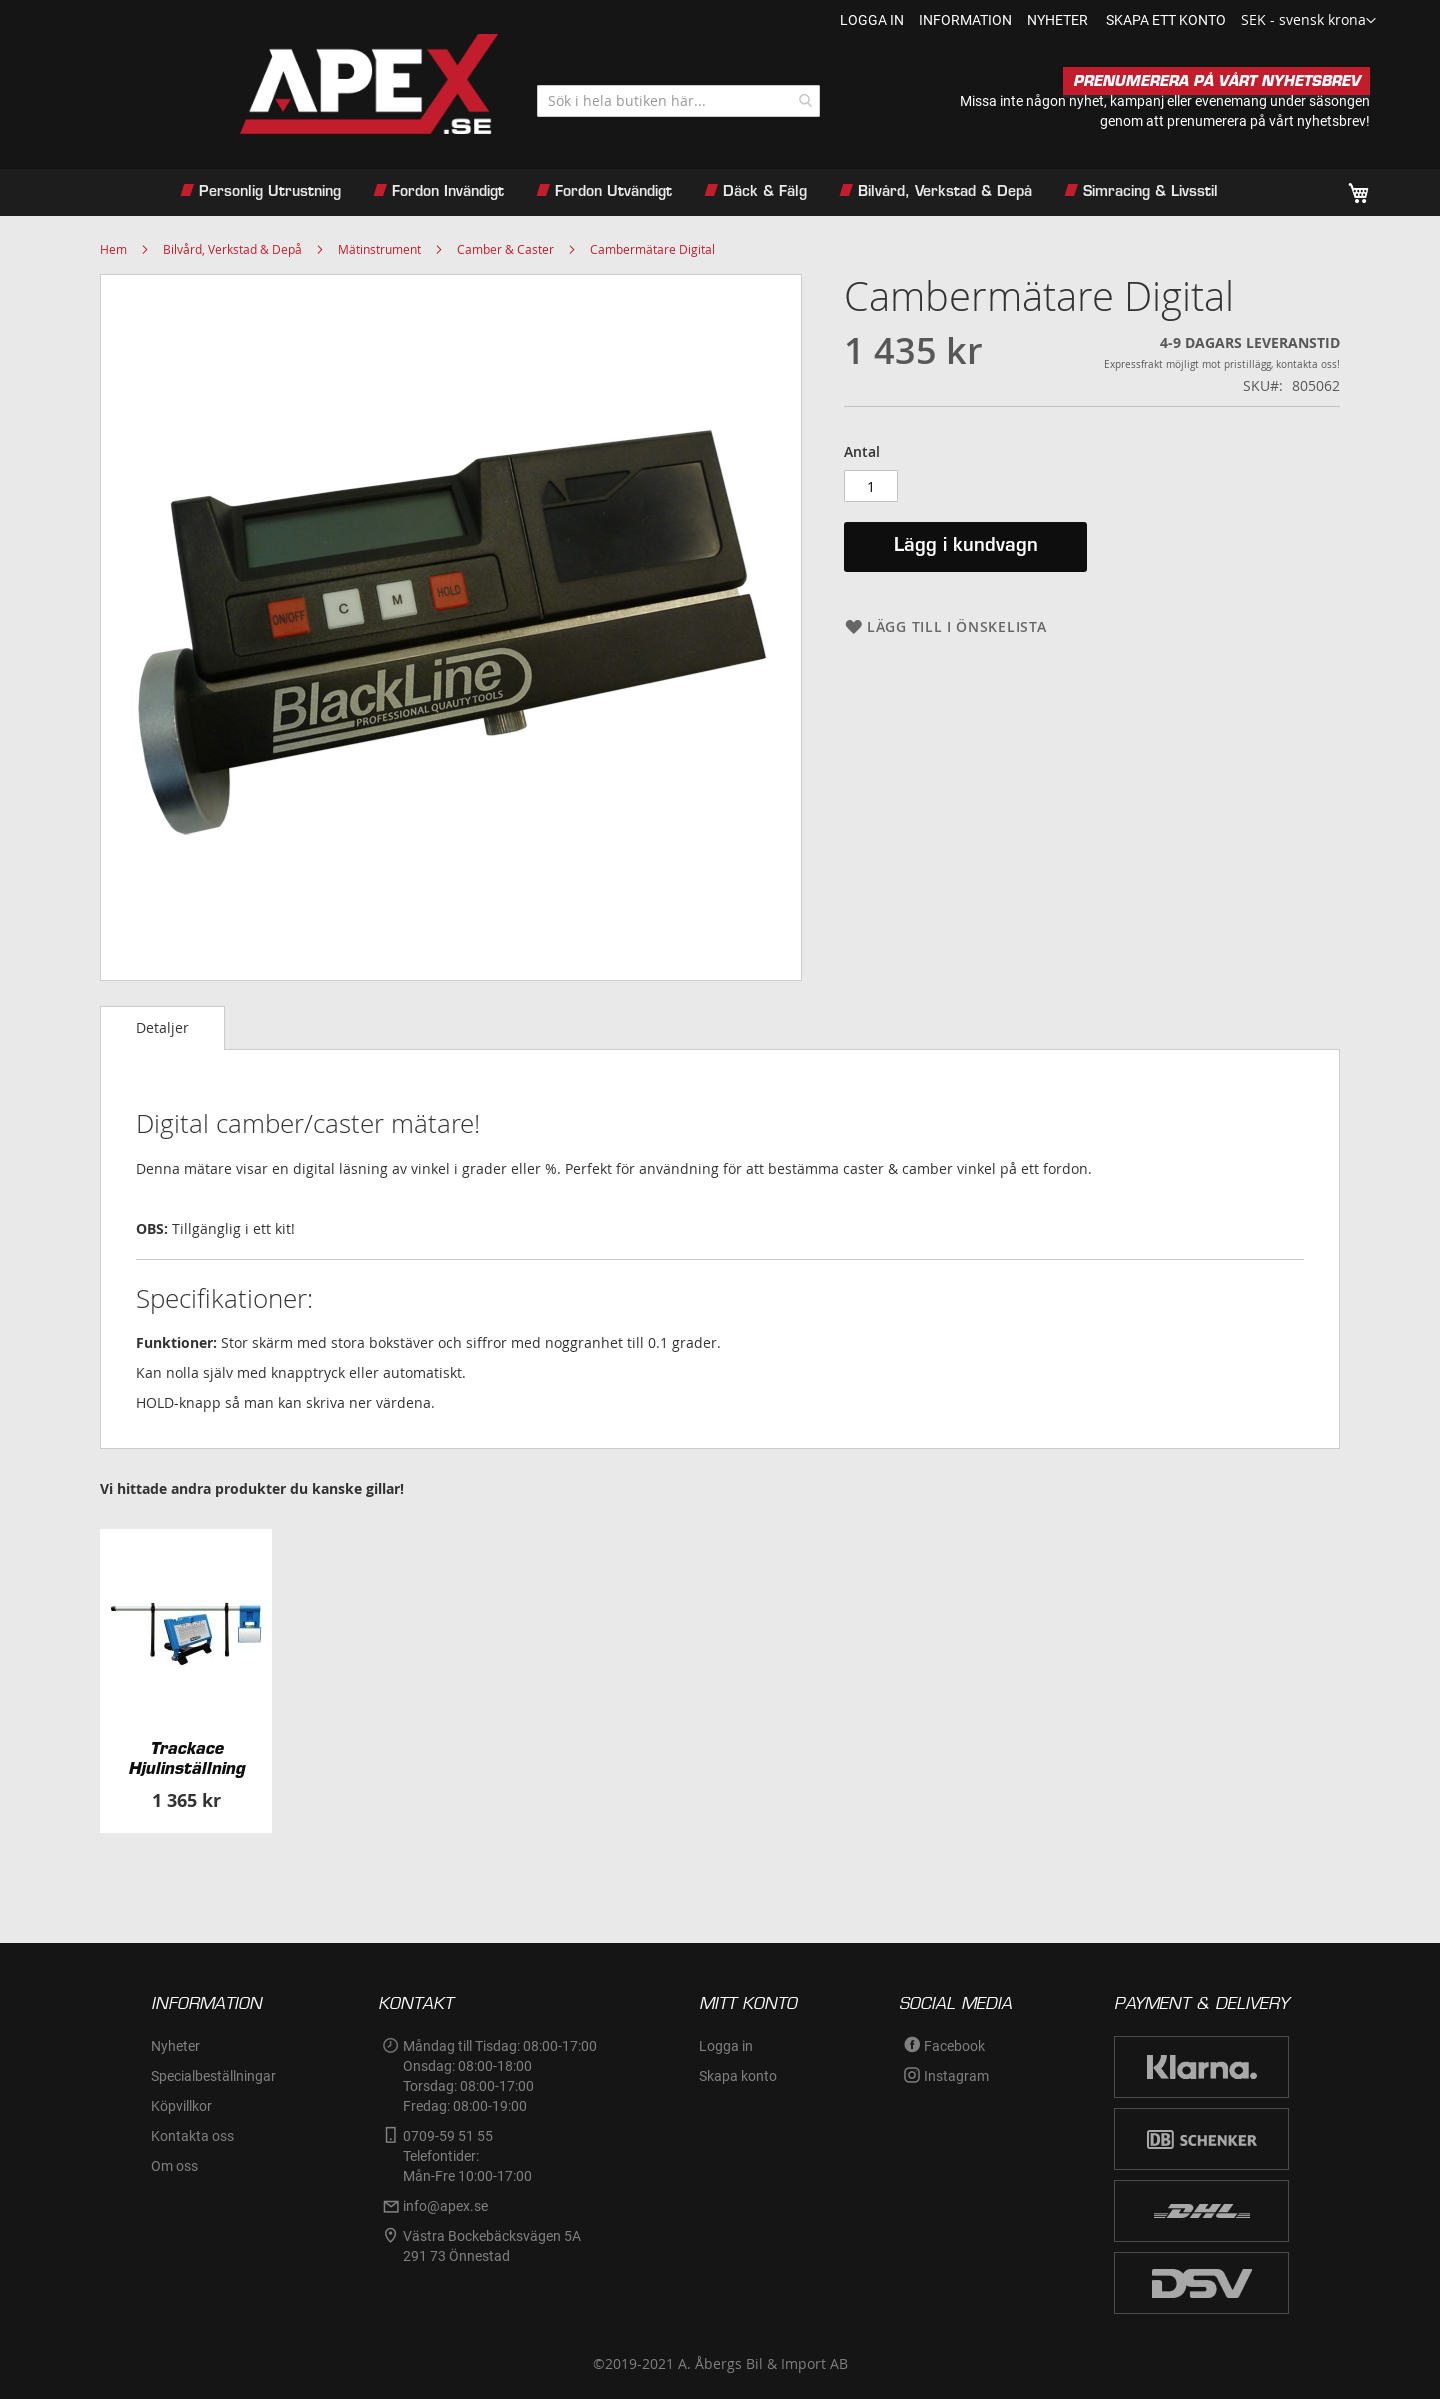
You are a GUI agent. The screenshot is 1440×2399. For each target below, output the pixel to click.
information (965, 20)
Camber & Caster (505, 249)
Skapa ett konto (1166, 20)
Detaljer (162, 1027)
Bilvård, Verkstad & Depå (232, 249)
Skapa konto (738, 2076)
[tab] (162, 1028)
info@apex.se (445, 2206)
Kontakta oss (192, 2136)
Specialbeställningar (213, 2076)
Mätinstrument (379, 249)
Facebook (954, 2046)
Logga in (872, 20)
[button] (1308, 21)
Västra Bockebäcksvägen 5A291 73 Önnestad (492, 2246)
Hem (113, 249)
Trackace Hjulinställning (186, 1758)
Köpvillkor (181, 2106)
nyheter (1057, 20)
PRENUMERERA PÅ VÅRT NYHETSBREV (1216, 81)
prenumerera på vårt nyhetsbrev (1266, 121)
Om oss (174, 2166)
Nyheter (175, 2046)
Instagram (956, 2076)
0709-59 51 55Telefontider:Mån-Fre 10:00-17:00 (467, 2156)
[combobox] (678, 101)
